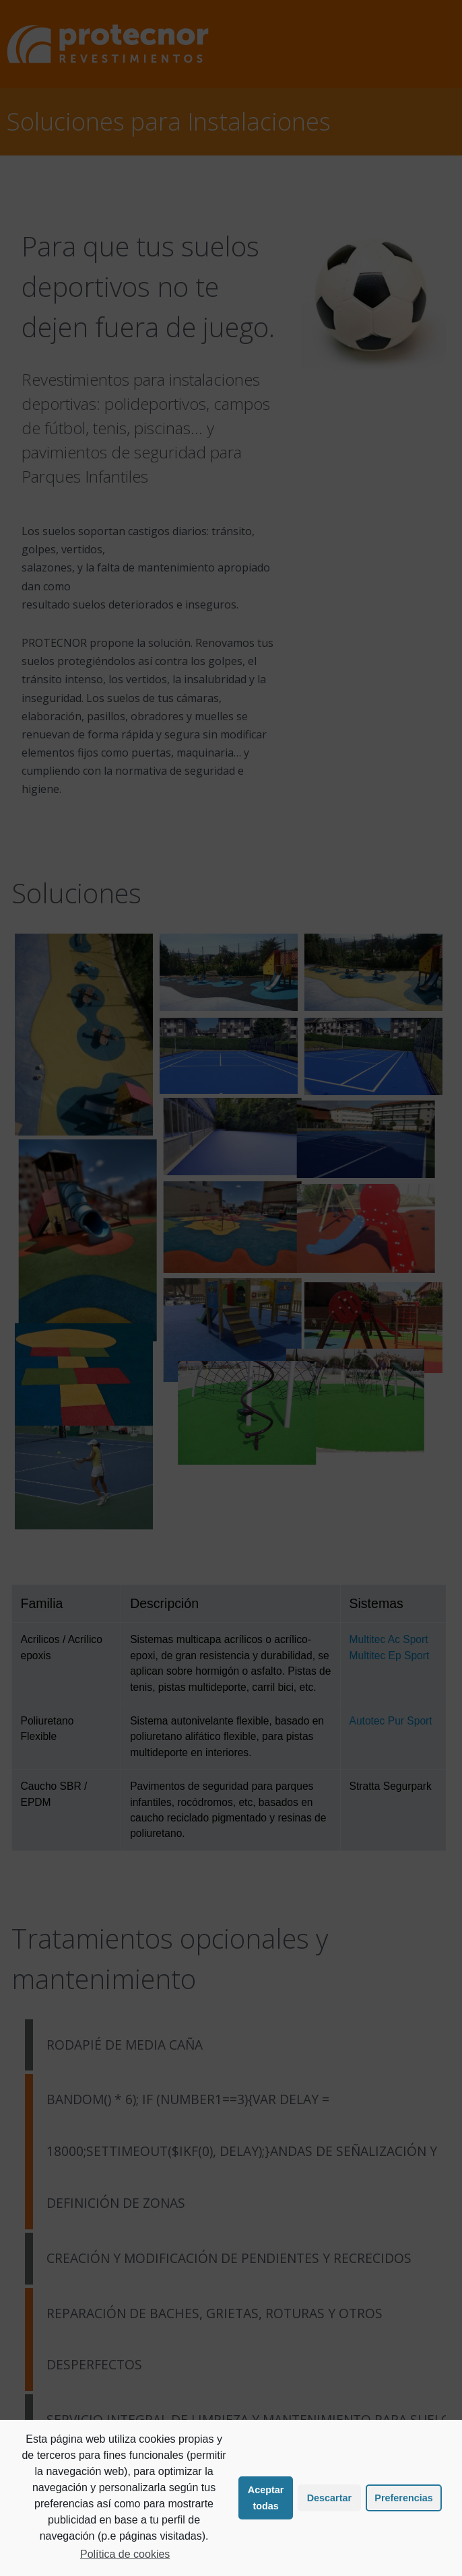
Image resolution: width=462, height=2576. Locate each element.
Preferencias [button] (403, 2498)
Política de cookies (125, 2554)
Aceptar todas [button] (266, 2497)
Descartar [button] (329, 2498)
